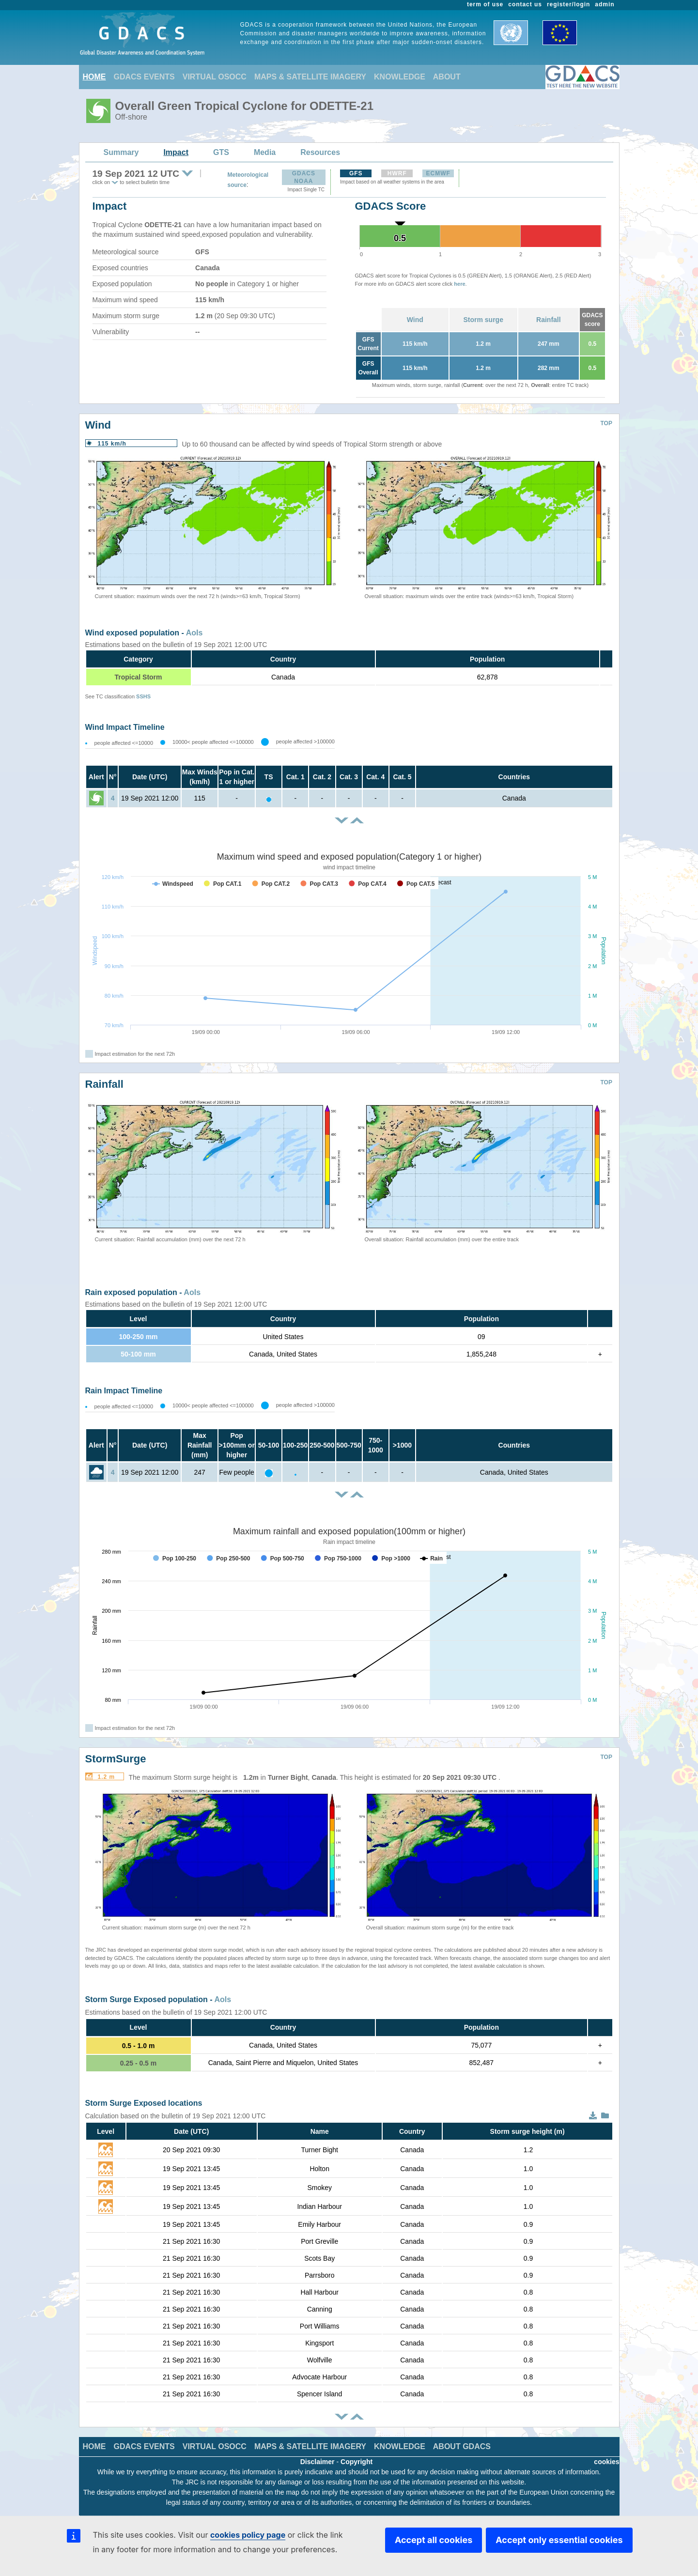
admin (604, 4)
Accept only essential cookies (559, 2540)
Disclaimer (317, 2462)
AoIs (194, 633)
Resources (320, 152)
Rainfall (548, 320)
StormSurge (115, 1759)
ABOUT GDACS (462, 2446)
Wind (415, 320)
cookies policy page (247, 2535)
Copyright (356, 2462)
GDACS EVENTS (144, 77)
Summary (121, 152)
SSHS (143, 696)
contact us (525, 4)
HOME (94, 77)
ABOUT (447, 77)
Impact (175, 152)
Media (265, 152)
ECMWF (438, 173)
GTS (221, 152)
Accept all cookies (433, 2540)
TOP (606, 423)
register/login (568, 4)
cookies (606, 2462)
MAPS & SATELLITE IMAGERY (310, 77)
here (459, 284)
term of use (485, 4)
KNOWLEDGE (399, 77)
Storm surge (483, 320)
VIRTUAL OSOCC (215, 77)
